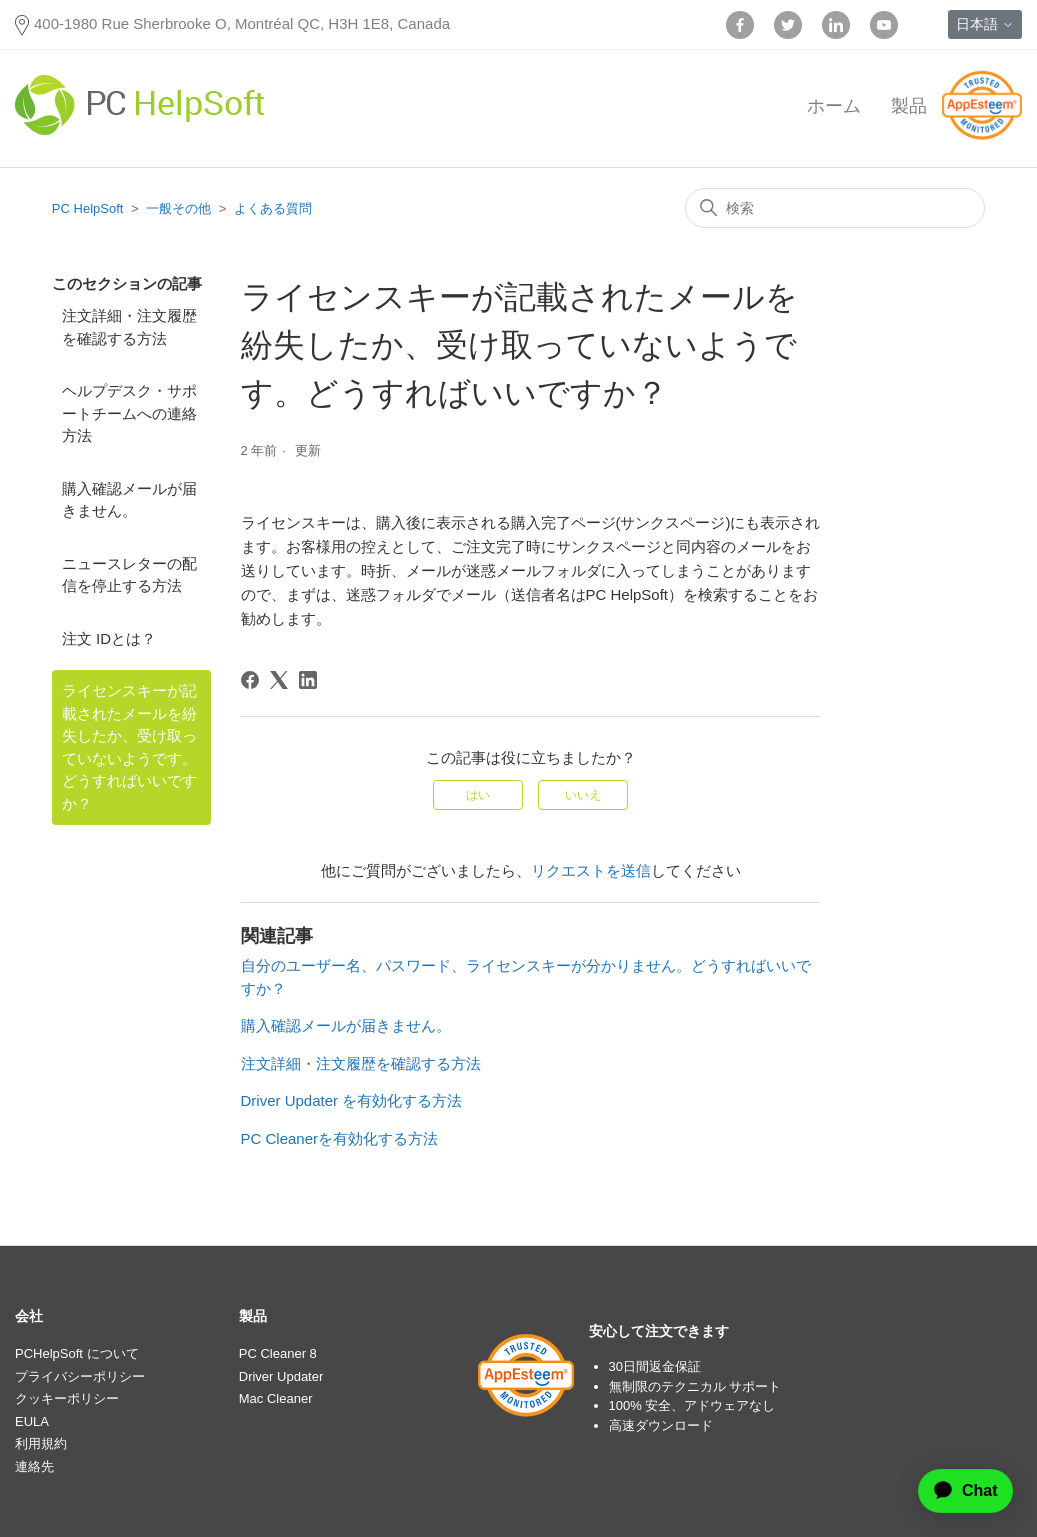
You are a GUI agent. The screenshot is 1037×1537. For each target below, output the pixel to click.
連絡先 (34, 1466)
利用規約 (41, 1443)
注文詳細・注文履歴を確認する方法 (129, 327)
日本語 (985, 24)
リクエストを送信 (591, 870)
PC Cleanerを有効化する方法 (340, 1138)
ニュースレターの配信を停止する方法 (129, 575)
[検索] (835, 208)
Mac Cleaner (276, 1398)
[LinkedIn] (308, 680)
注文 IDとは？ (109, 638)
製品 (909, 106)
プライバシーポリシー (80, 1376)
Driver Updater (281, 1376)
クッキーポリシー (67, 1398)
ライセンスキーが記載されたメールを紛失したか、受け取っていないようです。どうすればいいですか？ (129, 747)
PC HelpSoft (88, 208)
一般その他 (178, 208)
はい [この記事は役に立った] (478, 795)
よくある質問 (273, 208)
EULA (32, 1421)
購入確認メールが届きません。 (129, 500)
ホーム (834, 106)
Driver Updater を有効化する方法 (352, 1100)
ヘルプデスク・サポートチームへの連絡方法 (129, 413)
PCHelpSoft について (77, 1353)
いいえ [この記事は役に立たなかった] (583, 795)
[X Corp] (279, 680)
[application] (957, 1491)
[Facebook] (250, 680)
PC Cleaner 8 (278, 1353)
